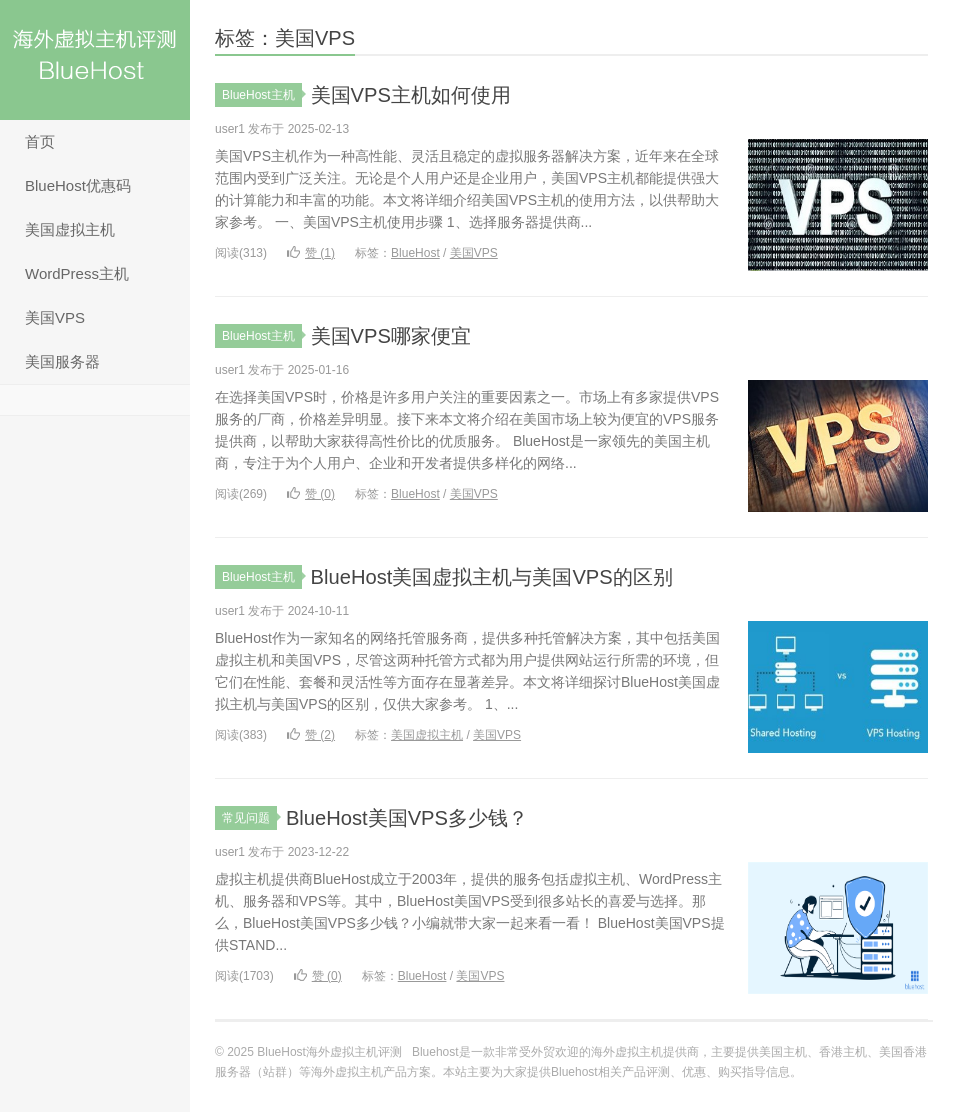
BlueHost (415, 253)
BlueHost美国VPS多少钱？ (418, 817)
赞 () (311, 253)
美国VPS (55, 317)
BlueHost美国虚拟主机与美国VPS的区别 (509, 576)
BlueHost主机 (262, 95)
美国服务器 (62, 361)
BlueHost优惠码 (78, 185)
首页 (40, 141)
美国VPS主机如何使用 (421, 94)
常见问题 (249, 818)
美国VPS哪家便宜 (399, 335)
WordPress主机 (77, 273)
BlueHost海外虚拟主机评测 (95, 60)
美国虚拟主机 (70, 229)
